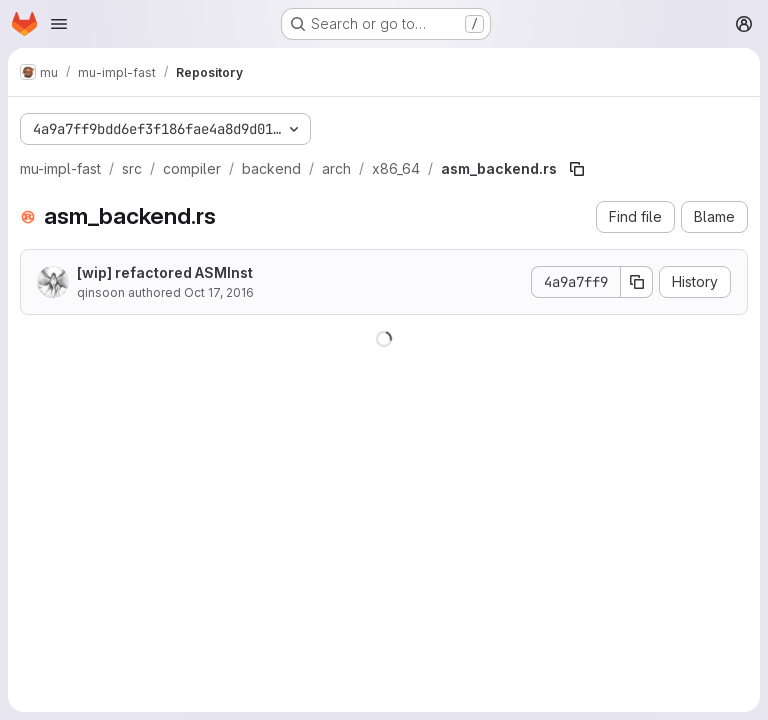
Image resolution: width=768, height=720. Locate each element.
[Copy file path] (577, 169)
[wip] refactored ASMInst (165, 272)
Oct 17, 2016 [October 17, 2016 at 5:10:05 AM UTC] (219, 292)
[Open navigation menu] (59, 24)
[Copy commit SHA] (637, 282)
